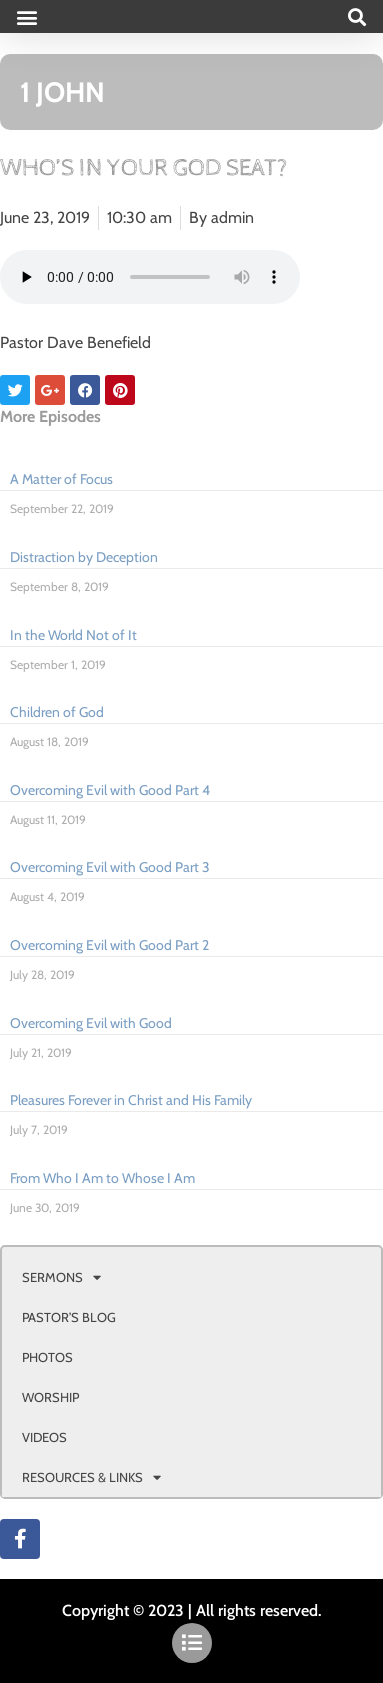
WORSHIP (50, 1397)
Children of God (57, 712)
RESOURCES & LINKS (91, 1477)
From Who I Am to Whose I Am (102, 1178)
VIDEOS (44, 1437)
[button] (26, 16)
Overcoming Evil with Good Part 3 (110, 867)
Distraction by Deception (84, 557)
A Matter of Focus (61, 479)
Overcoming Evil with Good (91, 1023)
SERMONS (61, 1277)
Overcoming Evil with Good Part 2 (109, 945)
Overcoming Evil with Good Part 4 (110, 790)
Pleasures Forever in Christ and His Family (131, 1100)
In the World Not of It (73, 635)
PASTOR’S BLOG (69, 1317)
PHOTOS (47, 1357)
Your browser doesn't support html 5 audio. (150, 277)
